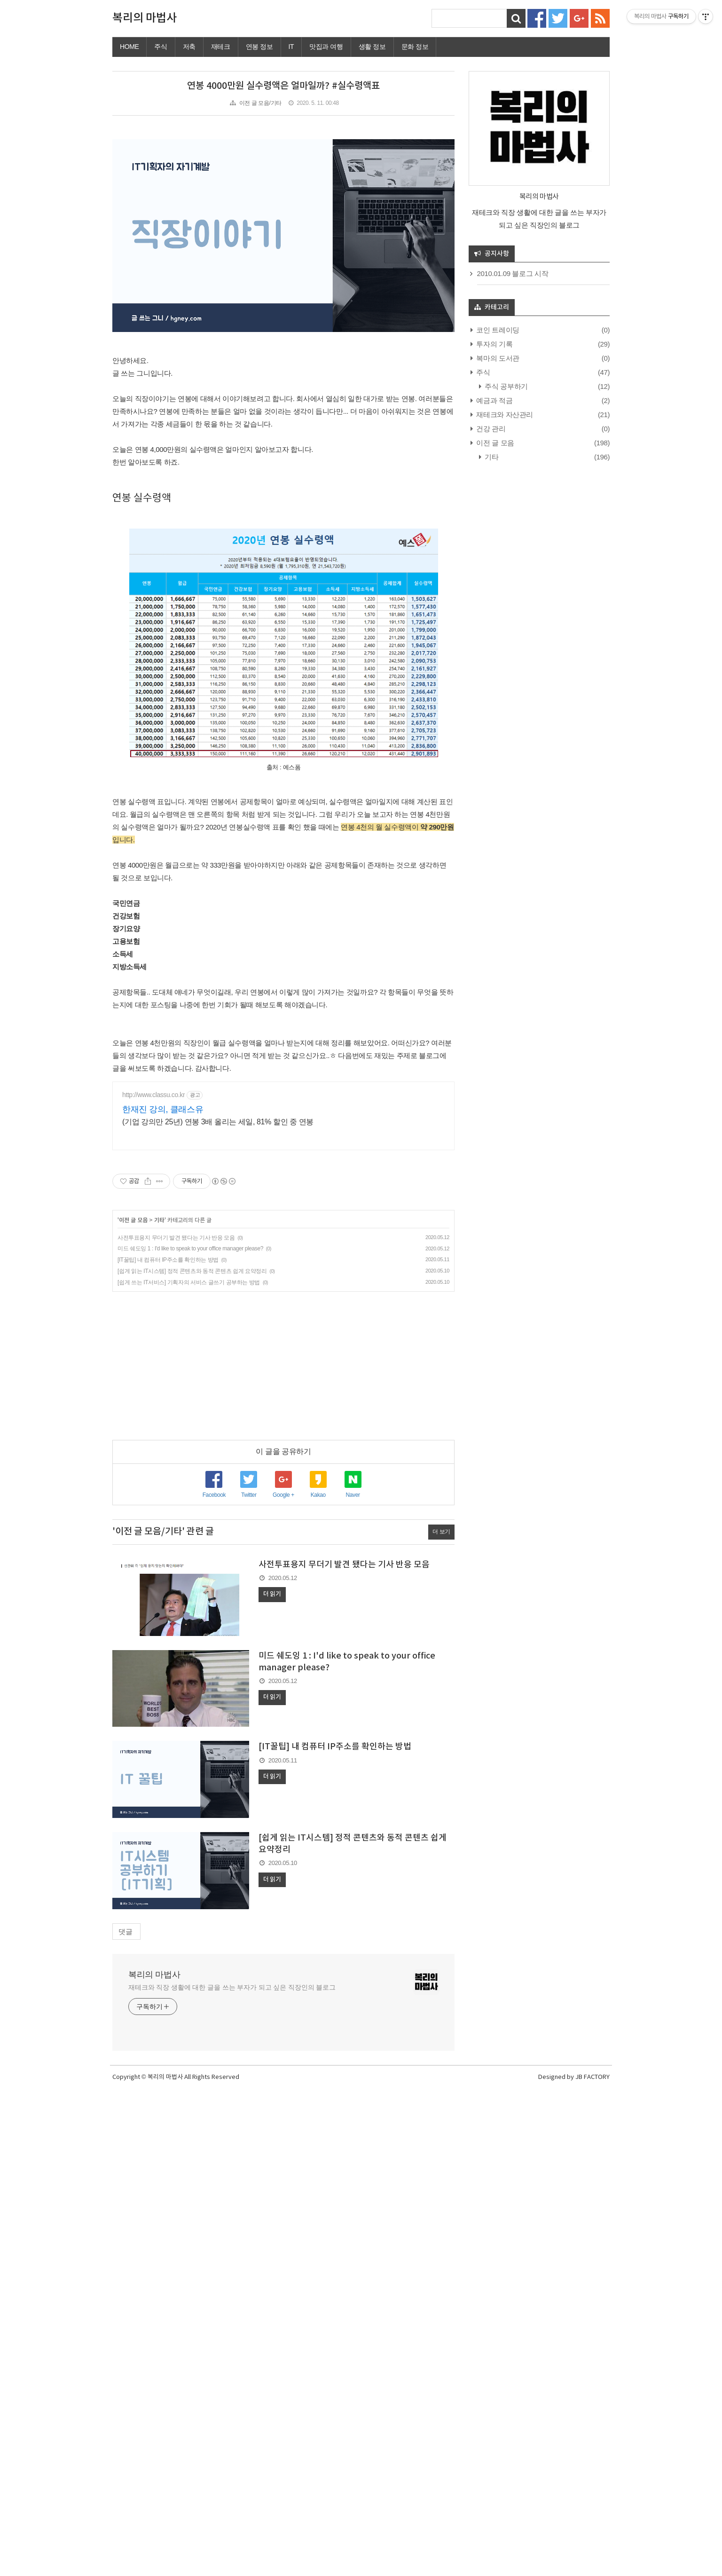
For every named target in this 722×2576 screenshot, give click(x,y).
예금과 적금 (494, 400)
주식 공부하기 (505, 386)
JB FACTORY (592, 2212)
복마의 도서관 (497, 358)
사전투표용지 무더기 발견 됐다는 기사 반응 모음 (176, 1373)
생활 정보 (372, 46)
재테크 (220, 46)
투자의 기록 (494, 344)
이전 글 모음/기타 (260, 103)
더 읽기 (272, 1729)
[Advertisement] (283, 195)
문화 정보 (415, 46)
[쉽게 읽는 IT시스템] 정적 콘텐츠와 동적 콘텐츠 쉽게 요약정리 (192, 1406)
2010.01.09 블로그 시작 (513, 273)
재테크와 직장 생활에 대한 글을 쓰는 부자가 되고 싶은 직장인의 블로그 (232, 2122)
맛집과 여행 (326, 46)
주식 (160, 46)
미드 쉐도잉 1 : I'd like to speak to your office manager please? (190, 1384)
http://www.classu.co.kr (153, 1230)
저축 (189, 46)
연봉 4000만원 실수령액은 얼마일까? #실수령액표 (283, 86)
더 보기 (441, 1667)
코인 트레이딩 (497, 330)
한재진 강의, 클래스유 (162, 1244)
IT (291, 46)
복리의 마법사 (144, 18)
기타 (159, 1355)
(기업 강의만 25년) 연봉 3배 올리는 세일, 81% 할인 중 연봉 (218, 1257)
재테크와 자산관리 (504, 415)
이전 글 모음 (133, 1355)
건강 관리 (490, 429)
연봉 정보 (259, 46)
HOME (129, 46)
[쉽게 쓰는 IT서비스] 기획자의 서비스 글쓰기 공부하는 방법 (189, 1417)
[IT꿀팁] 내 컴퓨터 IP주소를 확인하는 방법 (168, 1395)
